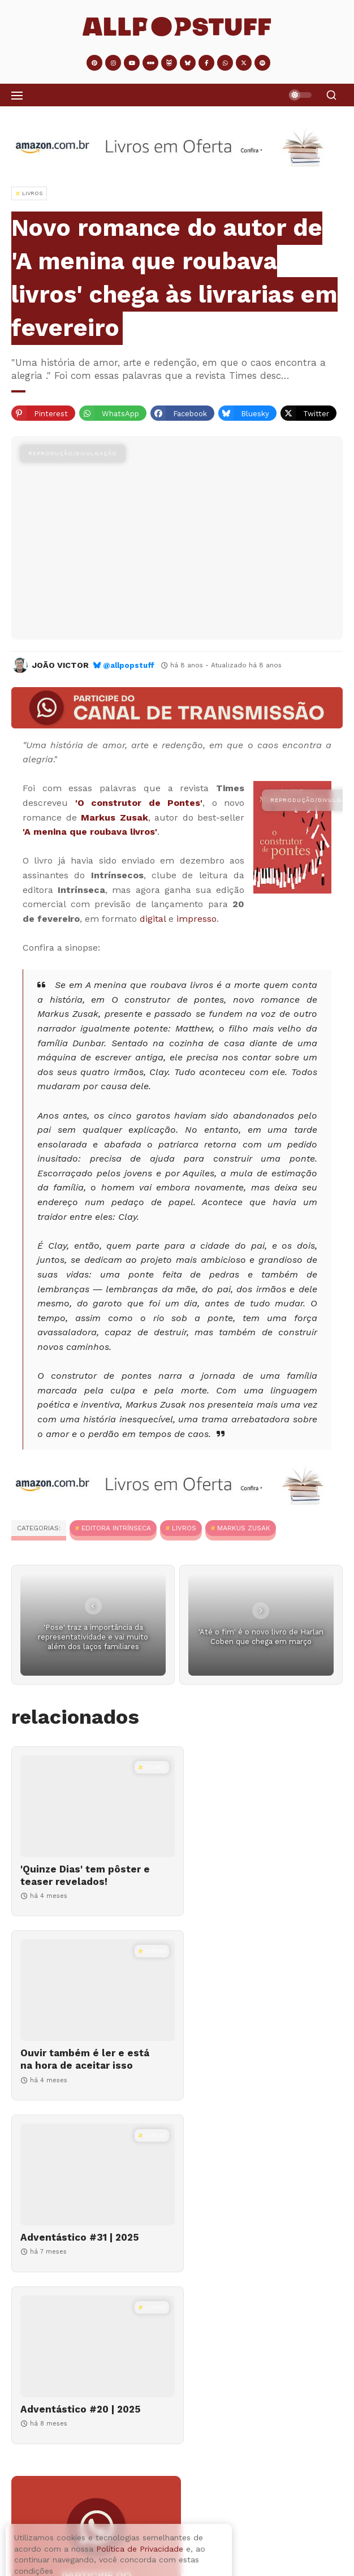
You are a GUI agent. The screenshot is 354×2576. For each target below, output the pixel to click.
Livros (184, 1528)
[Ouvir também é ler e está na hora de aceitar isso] (263, 1806)
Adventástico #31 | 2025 (79, 2065)
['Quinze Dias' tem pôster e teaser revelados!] (91, 1806)
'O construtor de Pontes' (139, 802)
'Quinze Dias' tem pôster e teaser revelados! (80, 1875)
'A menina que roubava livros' (90, 831)
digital (153, 918)
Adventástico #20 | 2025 (252, 2065)
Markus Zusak (114, 817)
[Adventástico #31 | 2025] (91, 2002)
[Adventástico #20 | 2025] (263, 2002)
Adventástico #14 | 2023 (133, 2492)
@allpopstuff (128, 665)
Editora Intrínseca (116, 1528)
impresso (196, 918)
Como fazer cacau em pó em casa (151, 2555)
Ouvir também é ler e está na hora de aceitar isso (249, 1881)
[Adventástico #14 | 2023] (47, 2506)
